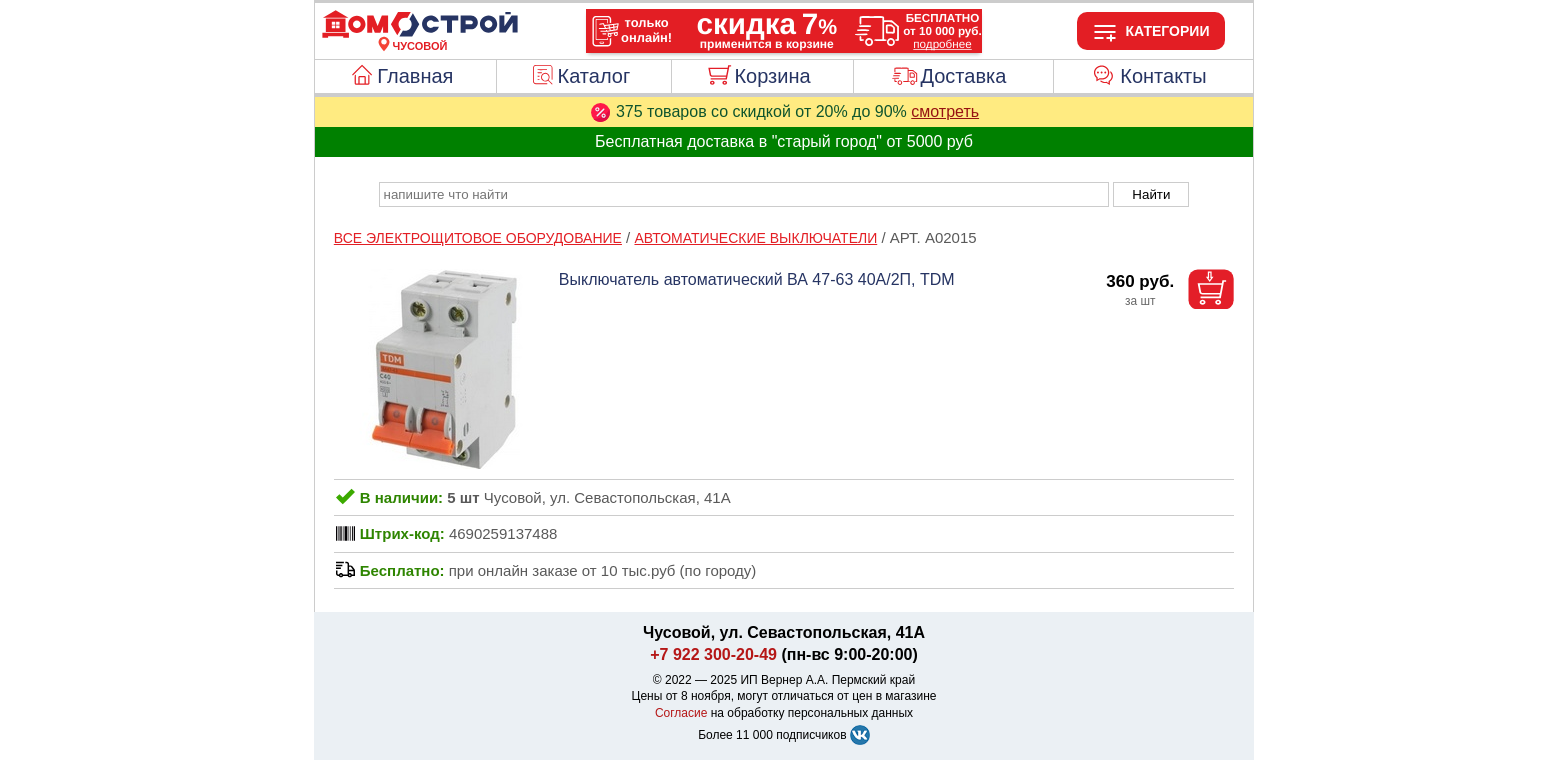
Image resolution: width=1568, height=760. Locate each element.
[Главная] (420, 34)
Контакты (1163, 76)
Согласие (681, 713)
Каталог (594, 76)
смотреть (945, 111)
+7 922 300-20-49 (713, 654)
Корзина (772, 76)
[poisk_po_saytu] (744, 194)
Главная (415, 76)
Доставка (963, 76)
